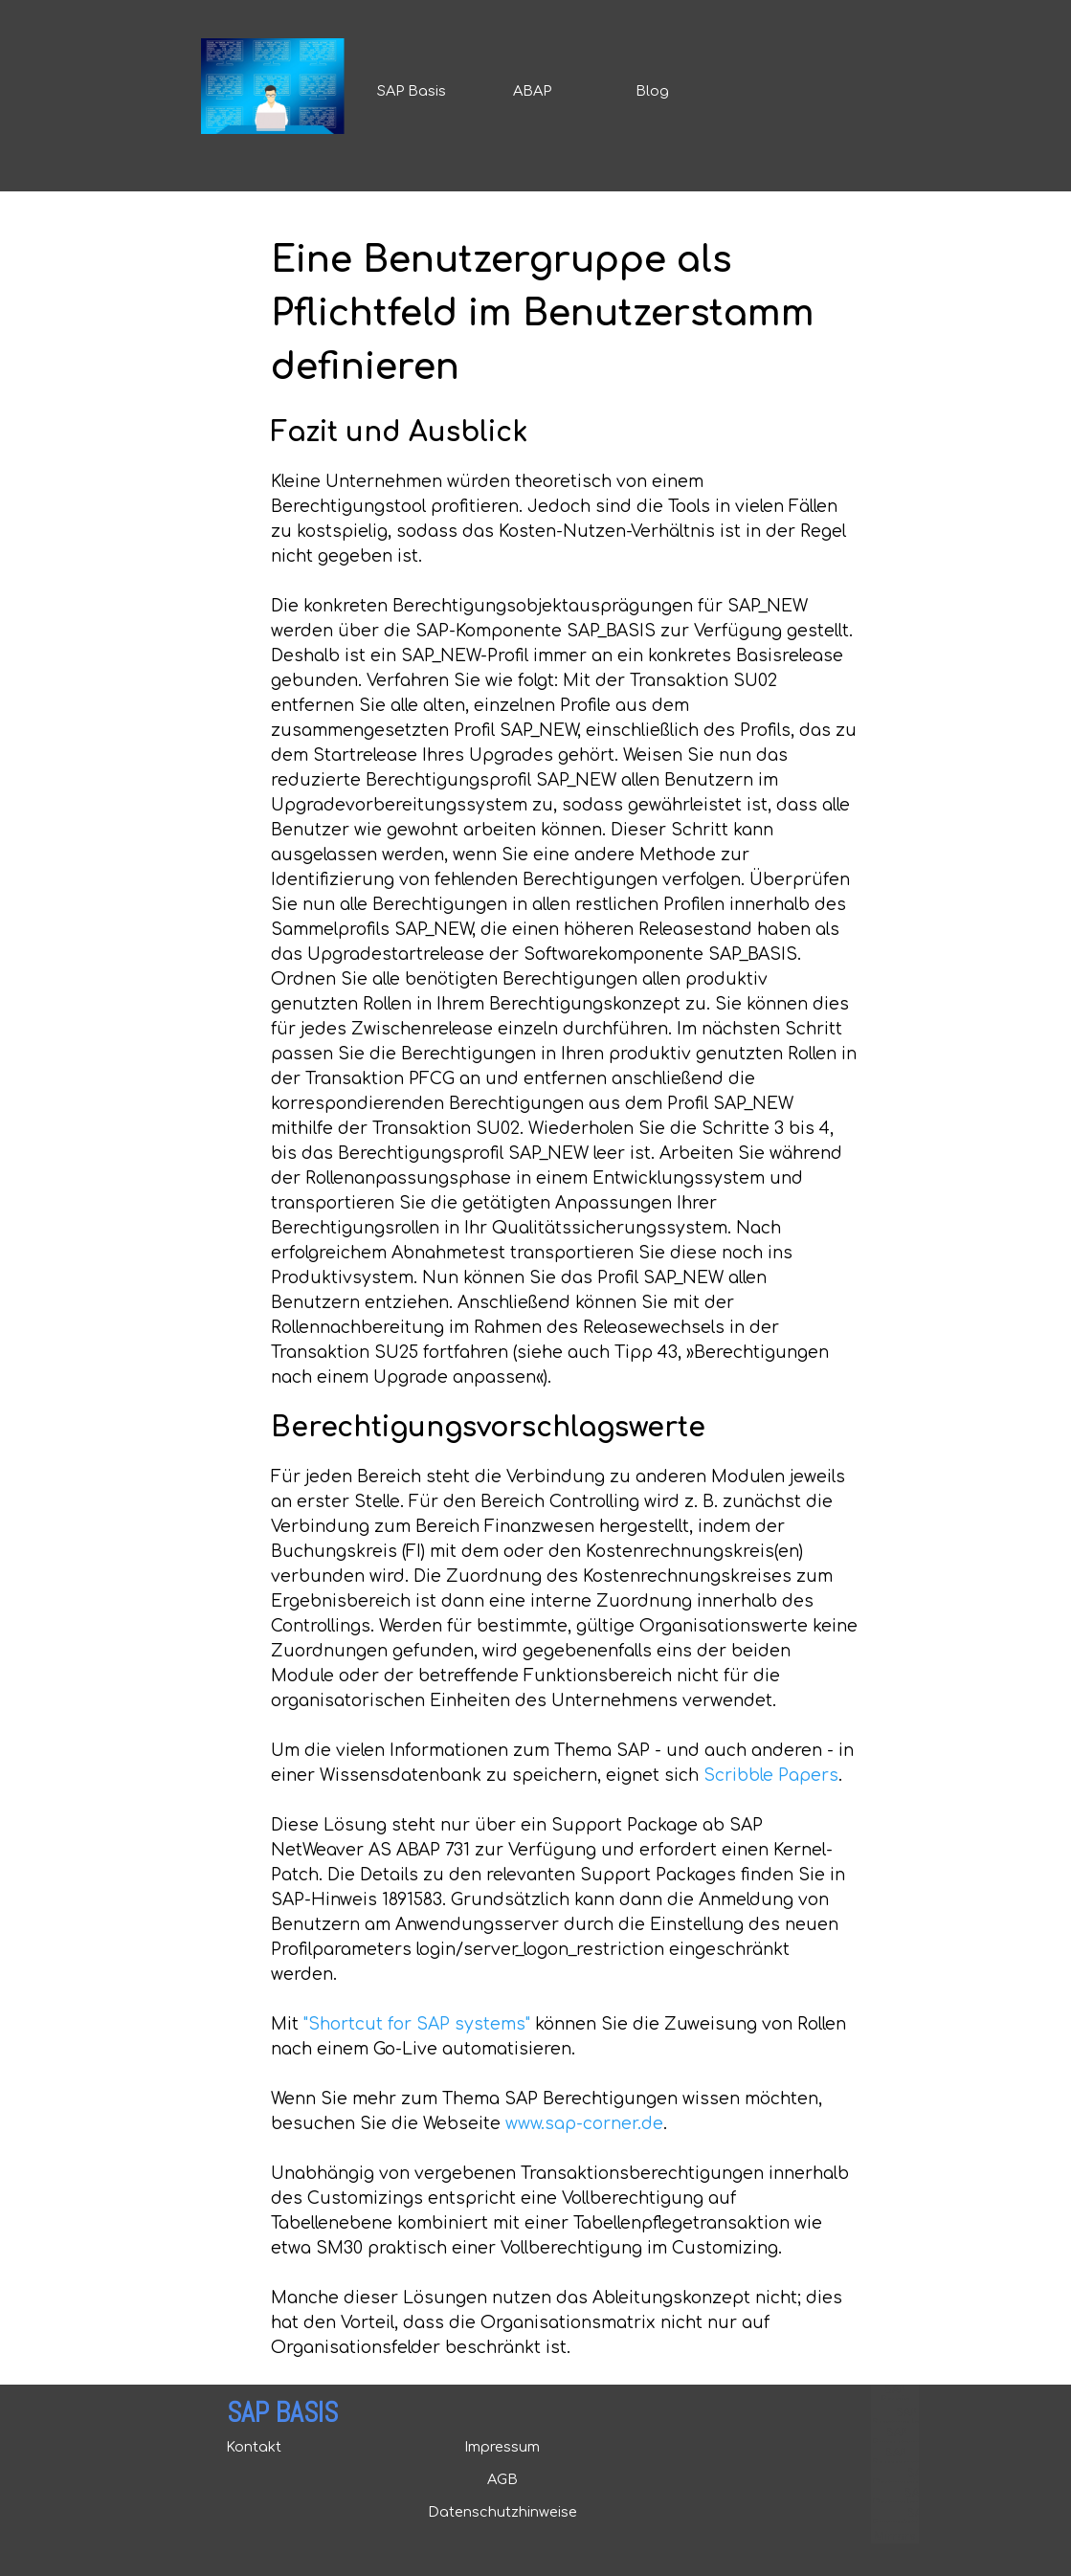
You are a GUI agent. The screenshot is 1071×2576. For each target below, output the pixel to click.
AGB (502, 2479)
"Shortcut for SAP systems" (416, 2024)
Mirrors (894, 2536)
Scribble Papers (770, 1775)
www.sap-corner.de (584, 2124)
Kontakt (253, 2446)
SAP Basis (411, 91)
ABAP (532, 91)
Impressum (502, 2446)
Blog (652, 91)
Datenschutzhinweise (502, 2512)
